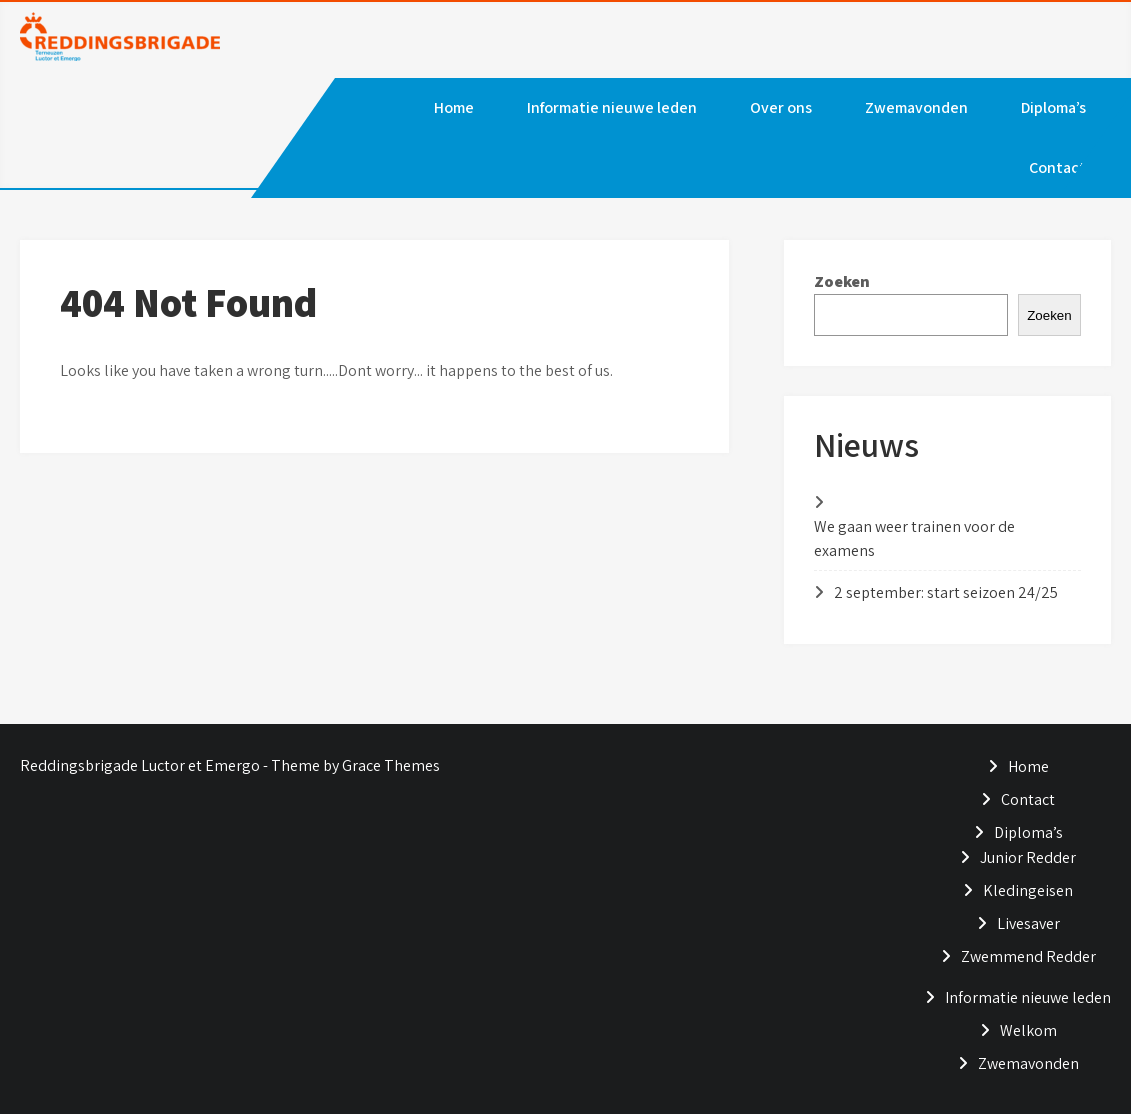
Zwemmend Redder (1028, 956)
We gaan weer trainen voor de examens (914, 538)
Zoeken (842, 281)
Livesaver (1028, 923)
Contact (1057, 167)
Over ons (781, 107)
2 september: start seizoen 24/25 (946, 592)
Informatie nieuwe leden (612, 107)
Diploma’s (1053, 107)
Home (454, 107)
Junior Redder (1028, 857)
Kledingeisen (1028, 890)
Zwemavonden (916, 107)
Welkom (1028, 1030)
